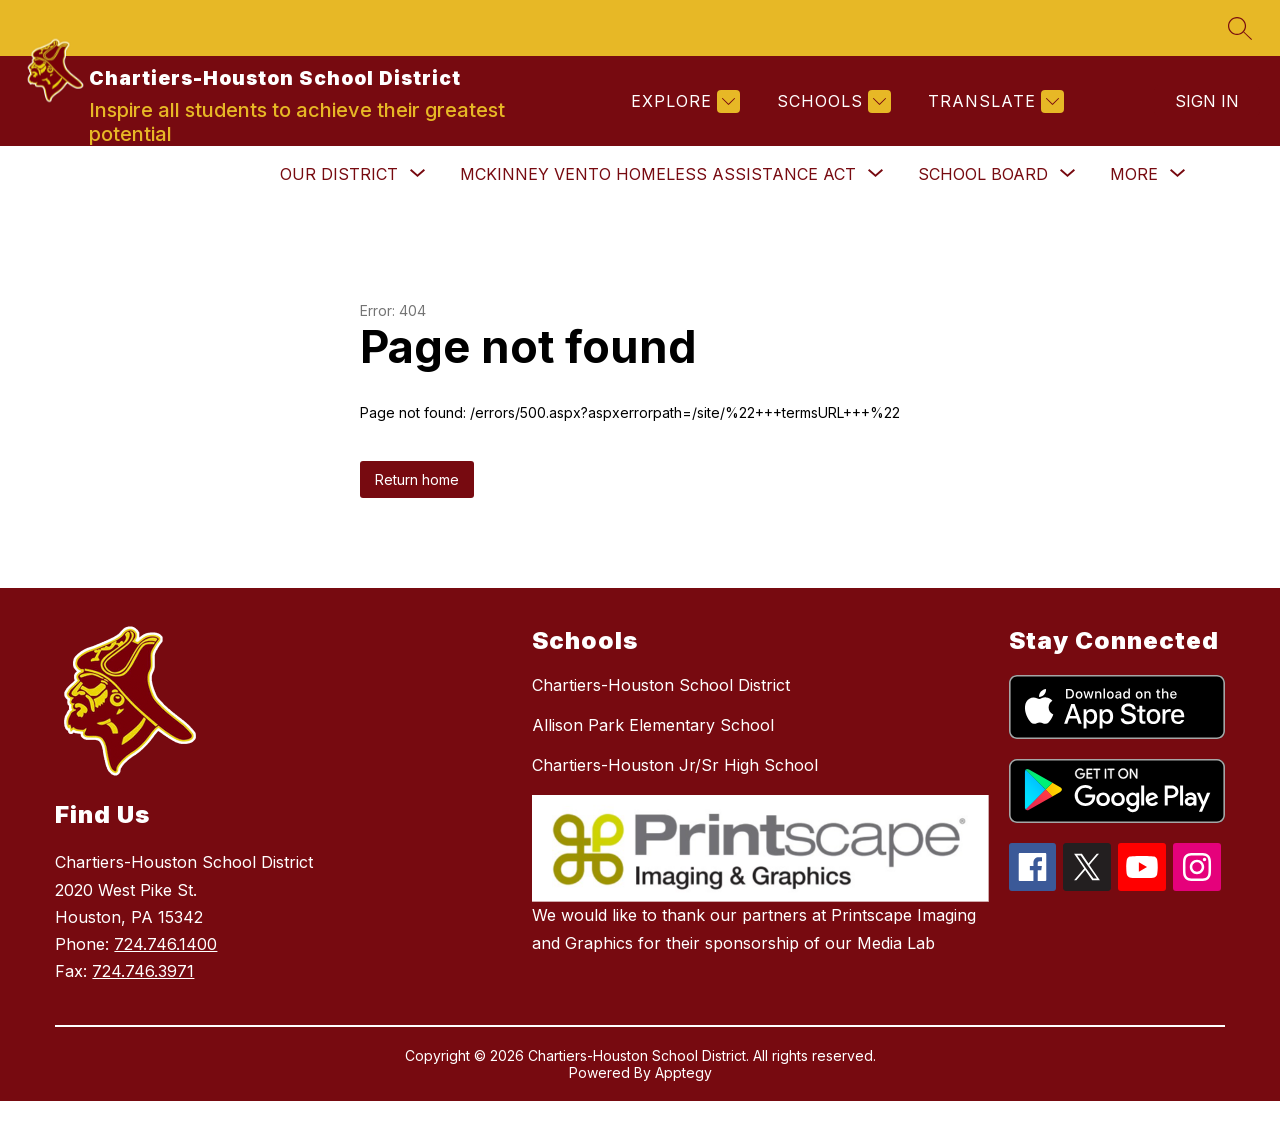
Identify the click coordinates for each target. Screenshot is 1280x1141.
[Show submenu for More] (1134, 214)
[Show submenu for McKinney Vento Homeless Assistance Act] (658, 214)
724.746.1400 (165, 984)
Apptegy (683, 1112)
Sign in (1207, 121)
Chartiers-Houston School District (661, 725)
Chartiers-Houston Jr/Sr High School (675, 805)
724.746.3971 (143, 1011)
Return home (417, 519)
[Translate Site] (993, 121)
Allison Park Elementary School (653, 765)
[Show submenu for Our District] (339, 214)
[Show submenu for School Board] (983, 214)
